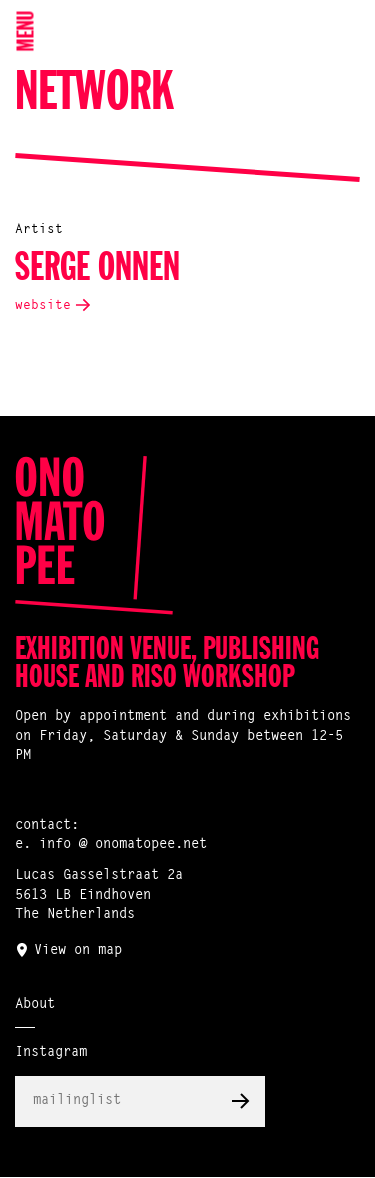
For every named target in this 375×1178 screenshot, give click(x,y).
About (35, 1005)
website (43, 305)
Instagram (51, 1053)
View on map (78, 951)
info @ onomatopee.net (123, 845)
